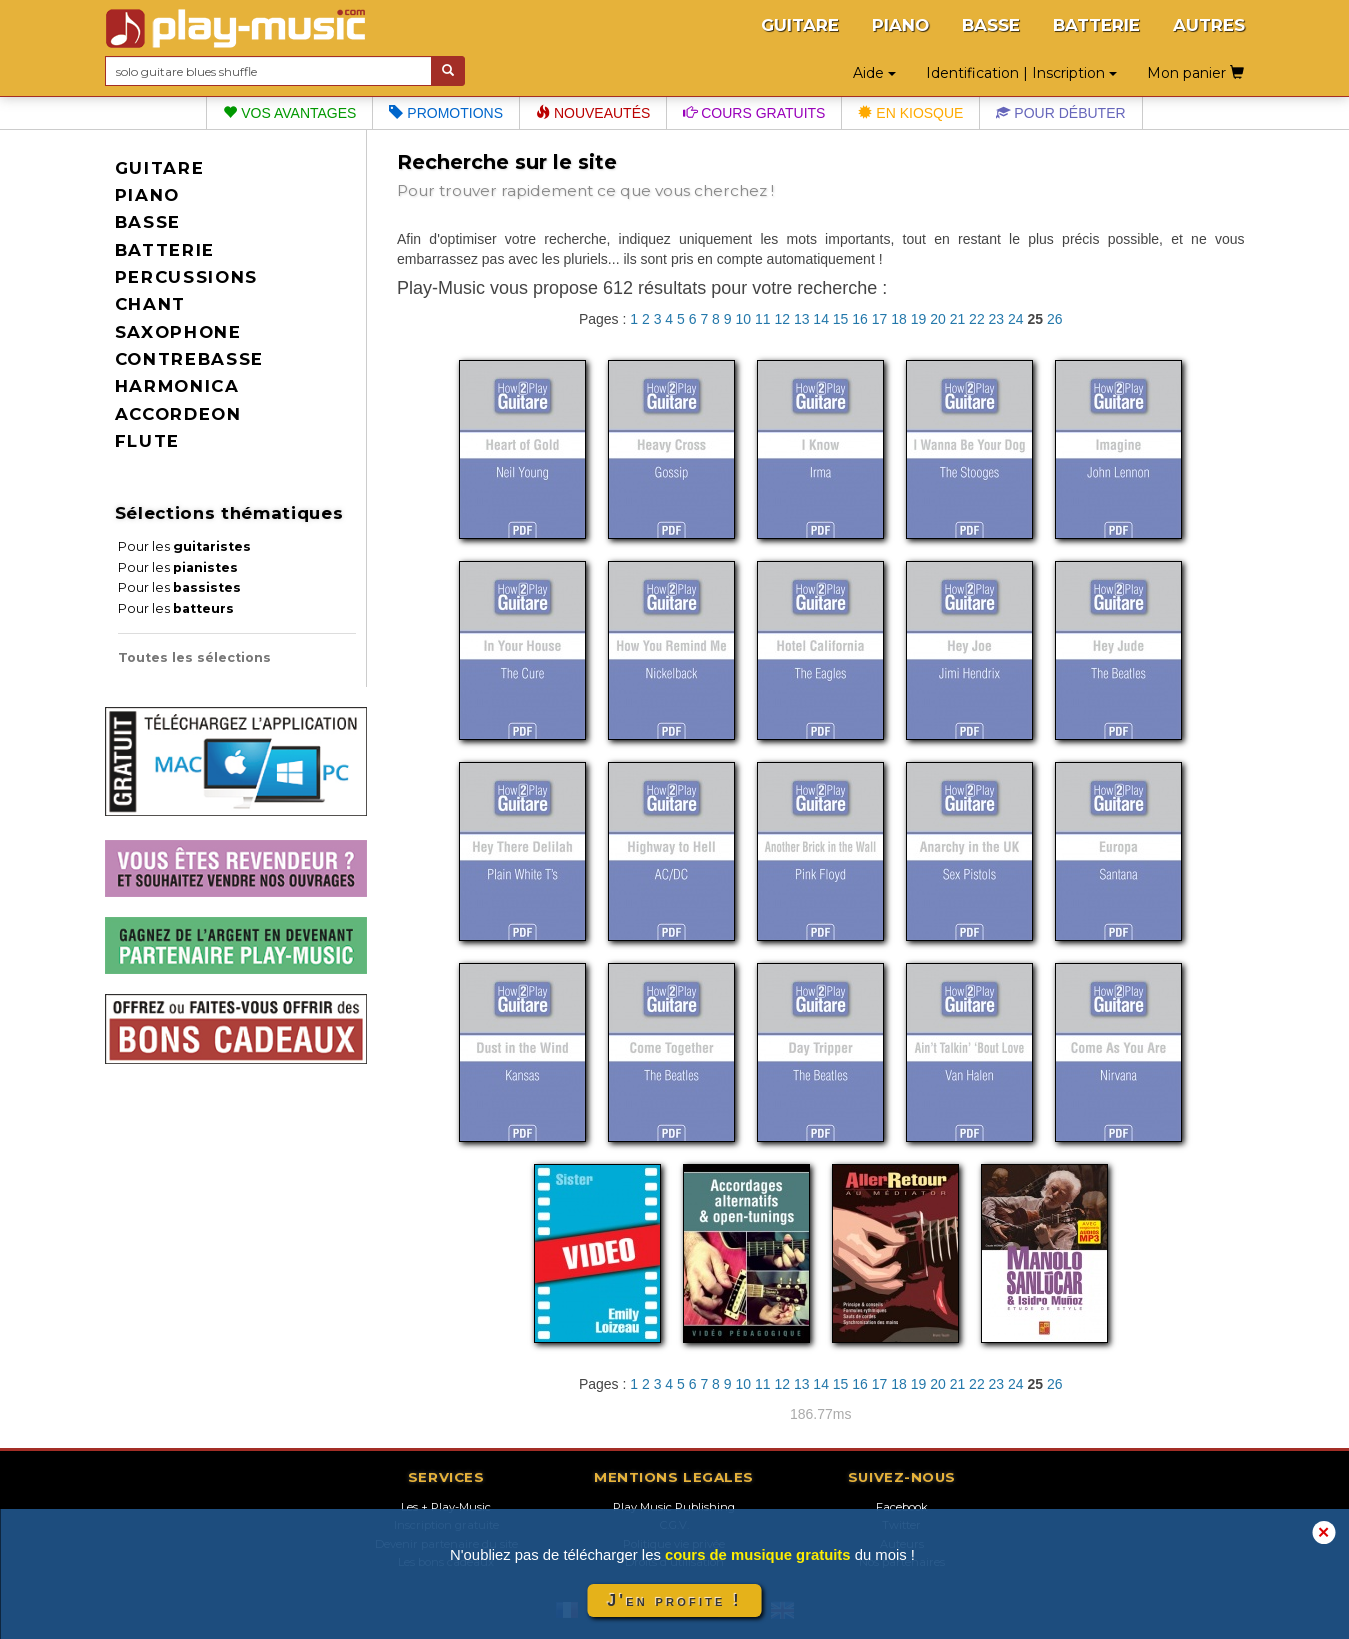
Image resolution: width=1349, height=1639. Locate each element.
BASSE (991, 25)
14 (821, 319)
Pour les (184, 546)
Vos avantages (289, 113)
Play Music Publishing (674, 1507)
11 (763, 319)
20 (938, 319)
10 (743, 319)
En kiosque (910, 113)
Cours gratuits (754, 113)
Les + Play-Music (446, 1507)
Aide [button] (874, 73)
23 (997, 319)
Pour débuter (1060, 113)
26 (1055, 319)
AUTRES (1209, 25)
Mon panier (1195, 73)
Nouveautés (593, 113)
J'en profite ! (674, 1600)
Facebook (902, 1507)
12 (782, 319)
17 (880, 319)
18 (899, 319)
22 (977, 319)
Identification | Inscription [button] (1021, 73)
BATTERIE (1096, 25)
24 (1016, 319)
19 (919, 319)
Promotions (446, 113)
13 (802, 319)
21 (958, 319)
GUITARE (800, 25)
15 (841, 319)
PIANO (900, 25)
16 (860, 319)
